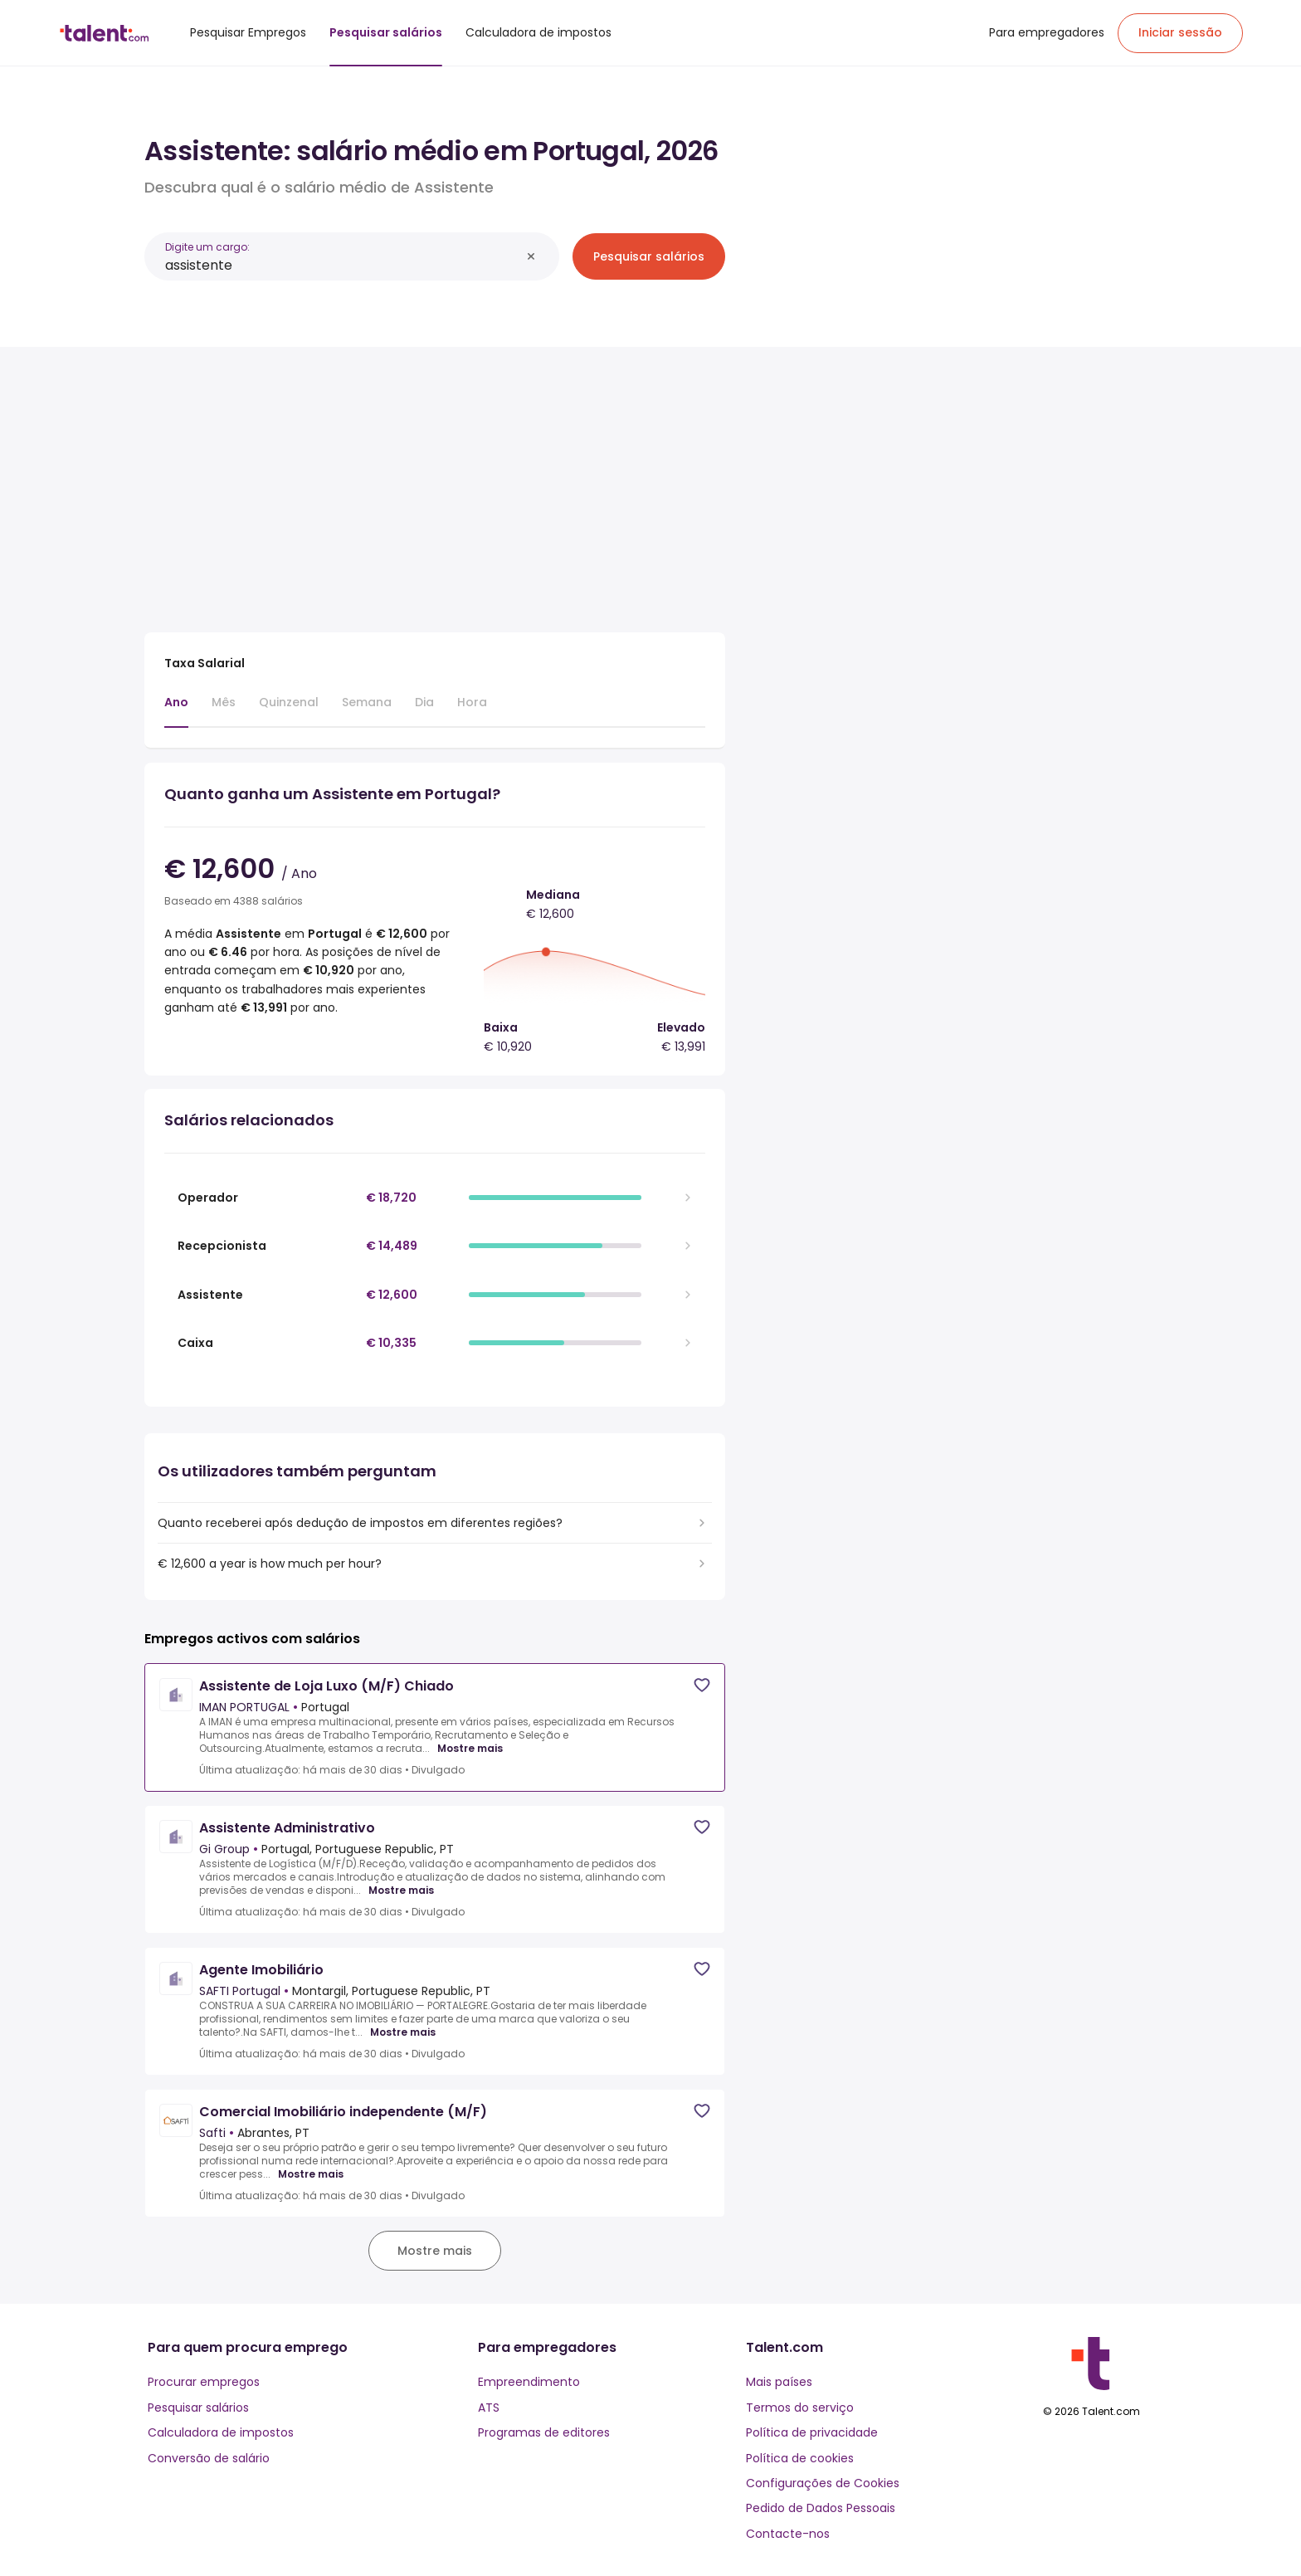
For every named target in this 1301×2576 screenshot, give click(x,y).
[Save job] (702, 1685)
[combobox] (342, 265)
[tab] (176, 710)
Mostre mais (470, 1748)
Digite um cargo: (207, 247)
